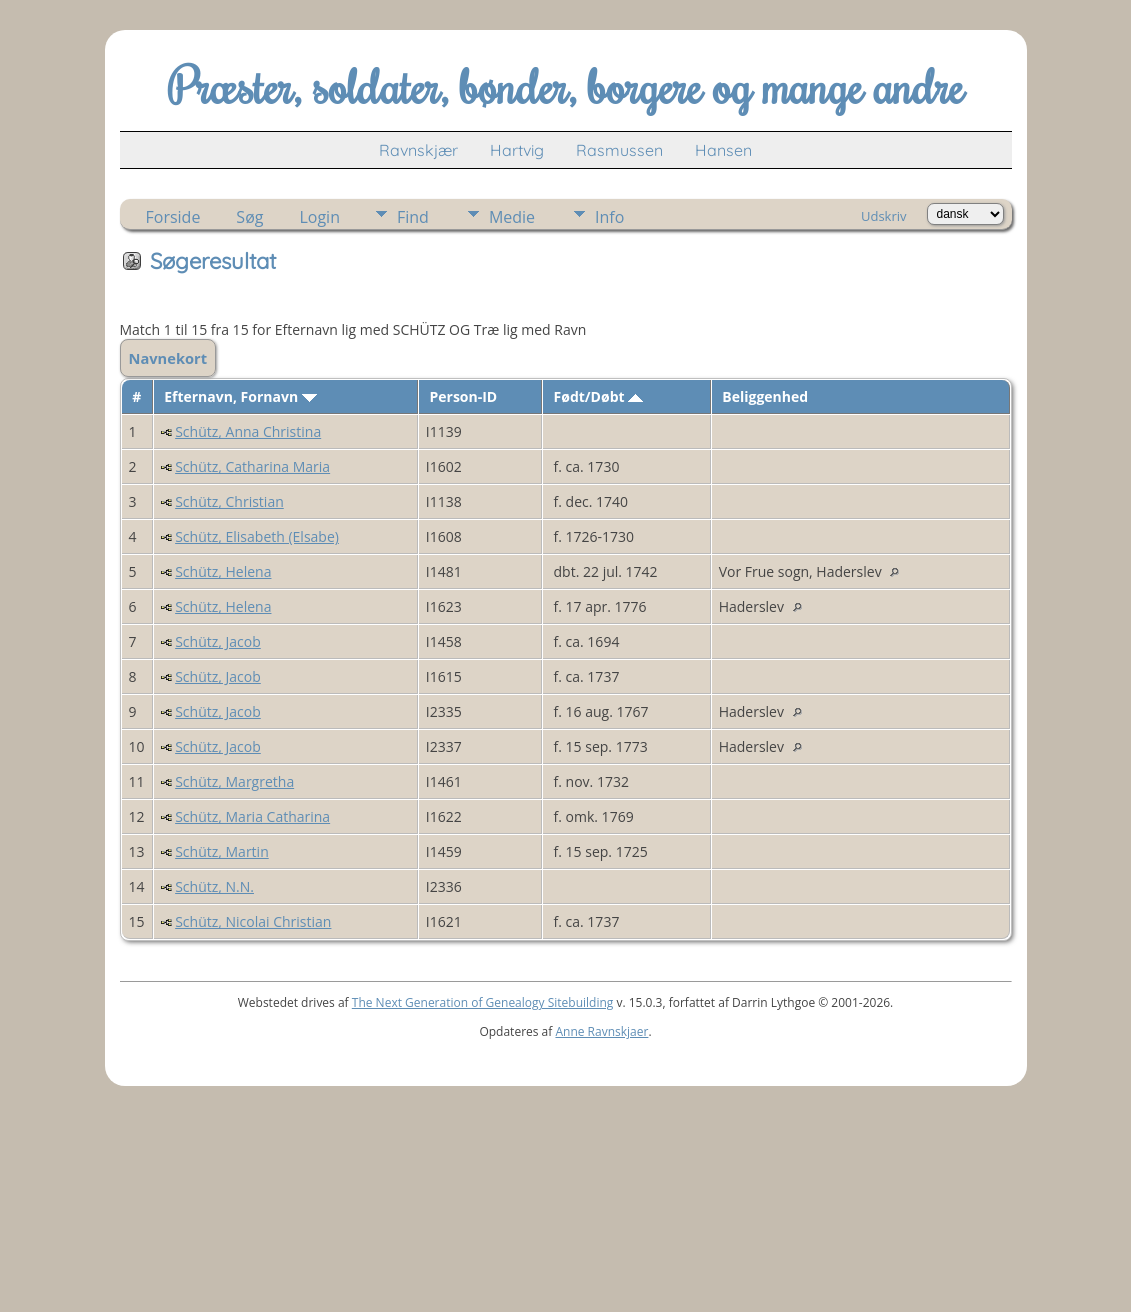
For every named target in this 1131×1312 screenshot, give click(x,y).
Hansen (723, 150)
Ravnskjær (418, 150)
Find (413, 217)
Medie (512, 217)
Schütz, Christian (229, 501)
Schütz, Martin (222, 851)
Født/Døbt (599, 396)
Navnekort (168, 358)
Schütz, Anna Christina (248, 431)
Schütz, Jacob (218, 641)
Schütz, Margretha (234, 781)
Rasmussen (619, 150)
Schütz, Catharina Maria (252, 466)
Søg (249, 217)
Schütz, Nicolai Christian (253, 921)
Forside (173, 217)
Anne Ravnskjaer (601, 1031)
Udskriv (884, 216)
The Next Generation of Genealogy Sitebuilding (483, 1002)
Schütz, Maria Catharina (252, 816)
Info (609, 217)
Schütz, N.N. (214, 886)
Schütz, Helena (223, 571)
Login (319, 217)
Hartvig (517, 150)
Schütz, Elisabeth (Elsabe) (257, 536)
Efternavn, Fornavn (240, 396)
